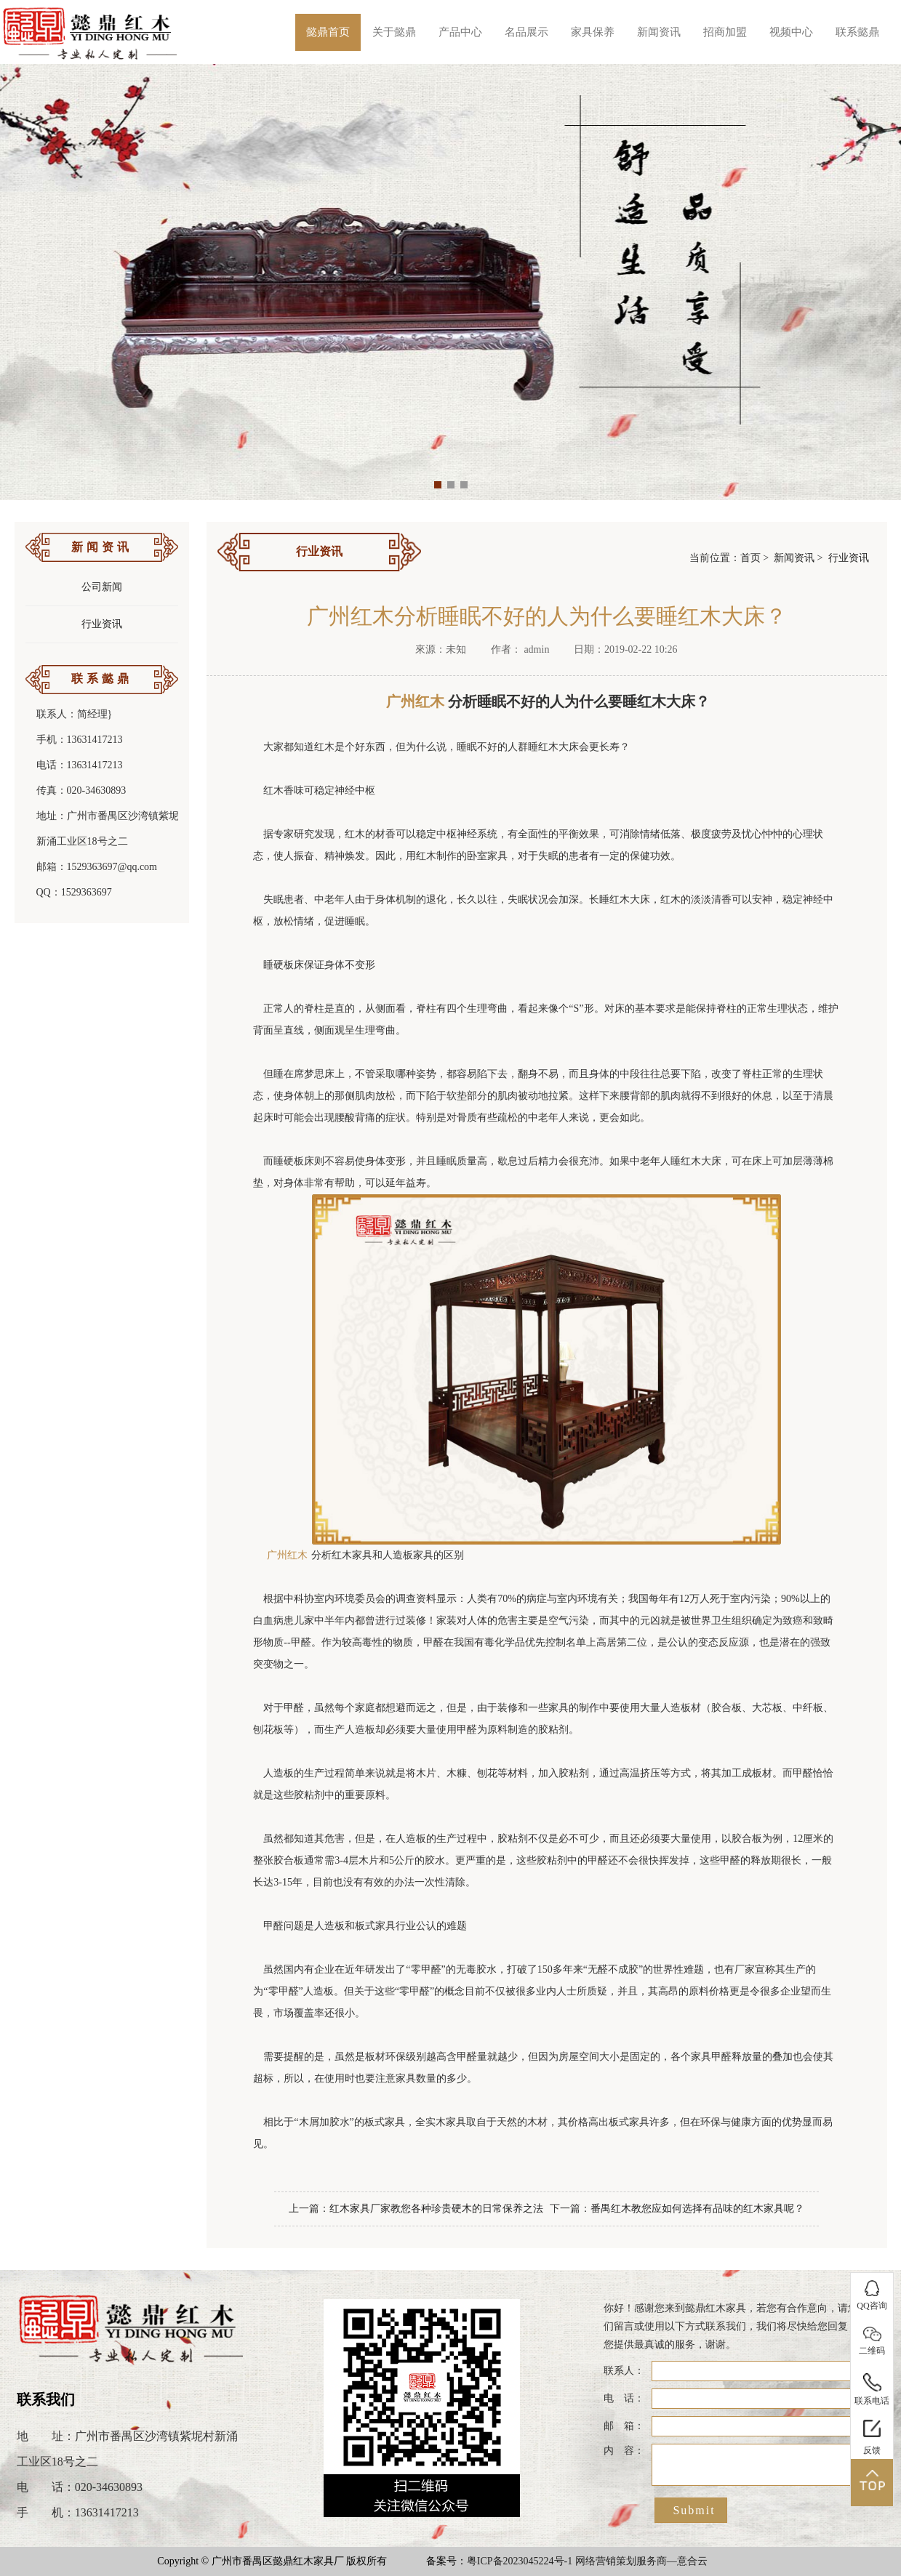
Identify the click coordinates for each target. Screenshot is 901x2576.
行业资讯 (101, 624)
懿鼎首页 (328, 32)
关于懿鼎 (394, 32)
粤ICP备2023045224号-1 (519, 2561)
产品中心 (460, 32)
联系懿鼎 (857, 32)
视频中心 (791, 32)
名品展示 (526, 32)
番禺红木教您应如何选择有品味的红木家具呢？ (697, 2208)
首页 (750, 557)
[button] (437, 484)
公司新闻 (101, 586)
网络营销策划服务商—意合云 (641, 2561)
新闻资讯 (659, 32)
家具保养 (592, 32)
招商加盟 (725, 32)
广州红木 (287, 1555)
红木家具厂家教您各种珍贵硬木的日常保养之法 (436, 2208)
